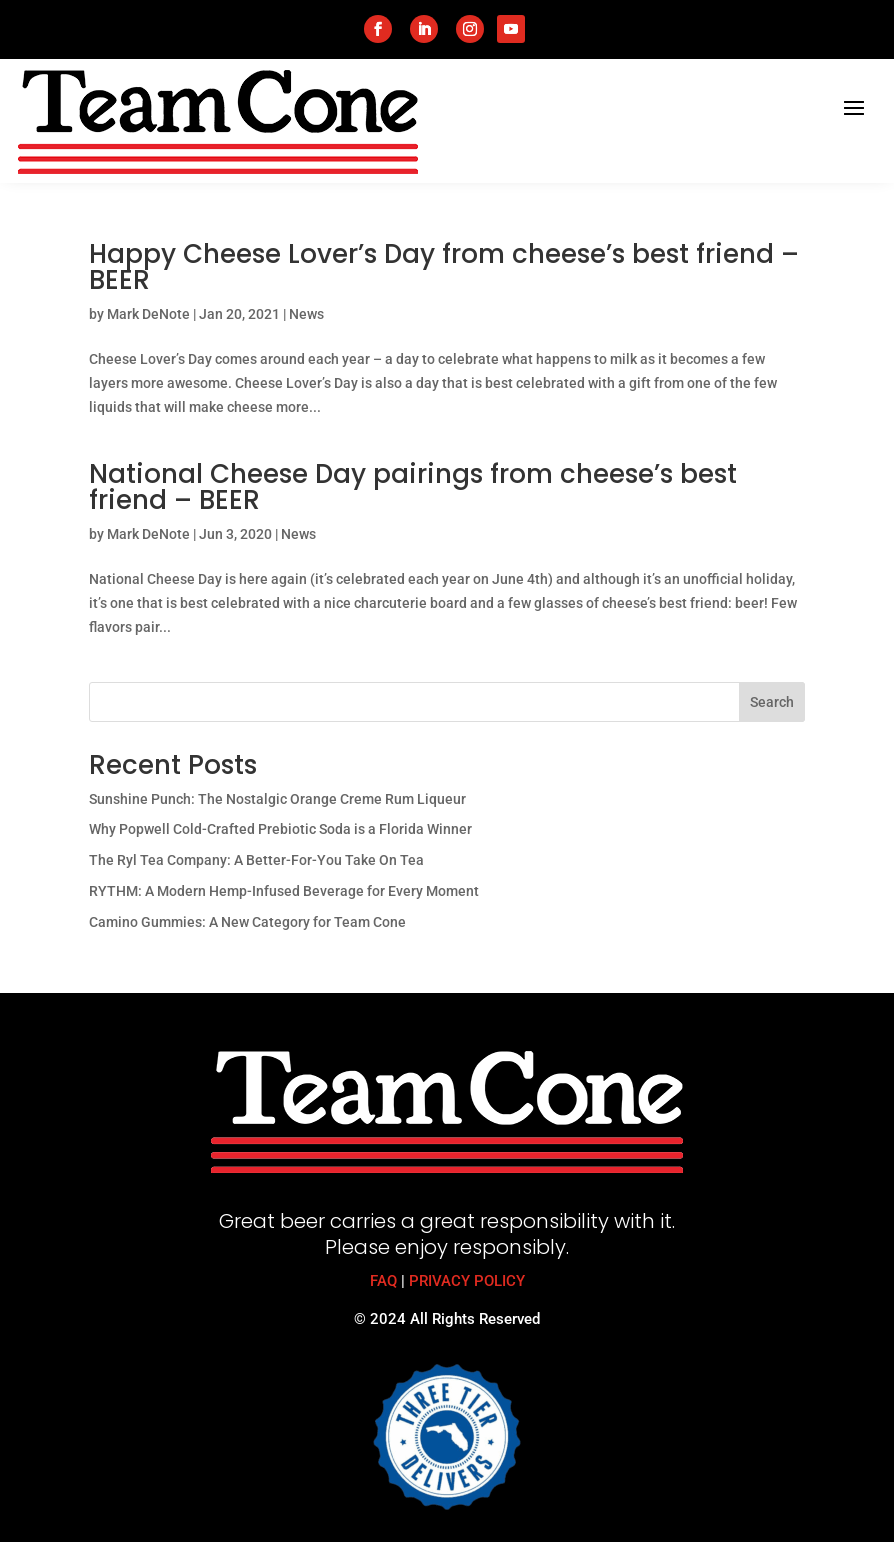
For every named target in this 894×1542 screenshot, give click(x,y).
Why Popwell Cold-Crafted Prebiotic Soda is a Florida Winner (280, 829)
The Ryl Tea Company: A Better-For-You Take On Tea (256, 860)
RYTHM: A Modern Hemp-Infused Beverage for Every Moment (284, 891)
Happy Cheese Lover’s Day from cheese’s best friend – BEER (444, 267)
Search (772, 702)
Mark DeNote (148, 314)
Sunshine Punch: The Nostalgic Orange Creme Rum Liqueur (277, 799)
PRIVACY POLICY (467, 1281)
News (306, 314)
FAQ (383, 1281)
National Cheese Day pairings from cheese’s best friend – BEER (413, 487)
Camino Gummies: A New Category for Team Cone (247, 922)
